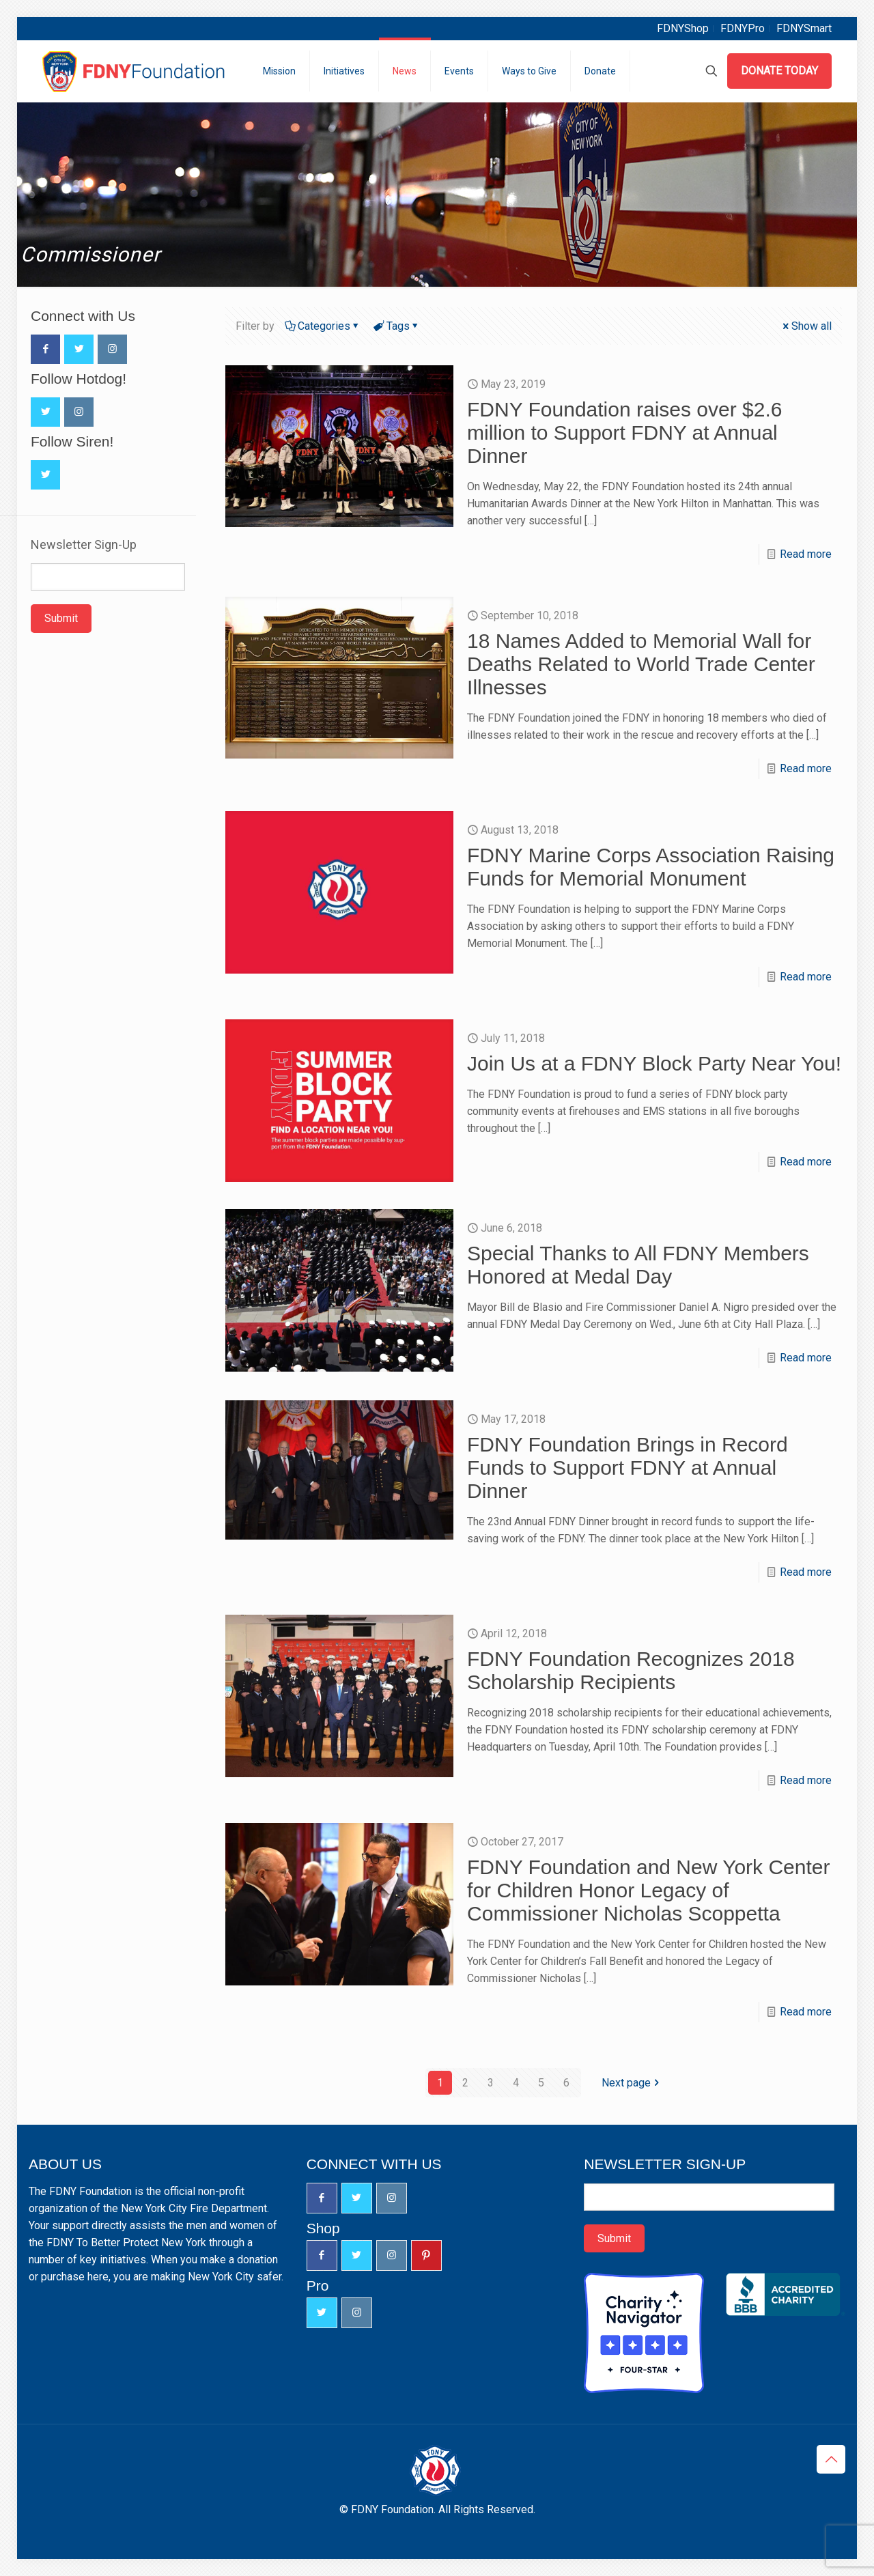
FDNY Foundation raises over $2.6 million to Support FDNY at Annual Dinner (624, 432)
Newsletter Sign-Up (84, 545)
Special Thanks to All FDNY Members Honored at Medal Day (638, 1265)
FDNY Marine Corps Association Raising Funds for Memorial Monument (650, 867)
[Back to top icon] (831, 2459)
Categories (323, 326)
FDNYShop (683, 28)
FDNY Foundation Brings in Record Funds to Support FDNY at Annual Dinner (627, 1467)
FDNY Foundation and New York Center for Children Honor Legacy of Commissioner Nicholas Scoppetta (648, 1890)
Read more (806, 554)
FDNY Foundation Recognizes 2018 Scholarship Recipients (631, 1670)
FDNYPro (742, 28)
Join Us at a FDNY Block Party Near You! (654, 1063)
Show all (806, 326)
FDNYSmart (804, 28)
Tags (397, 326)
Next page (632, 2082)
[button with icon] (45, 349)
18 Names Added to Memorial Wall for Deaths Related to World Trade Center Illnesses (641, 663)
